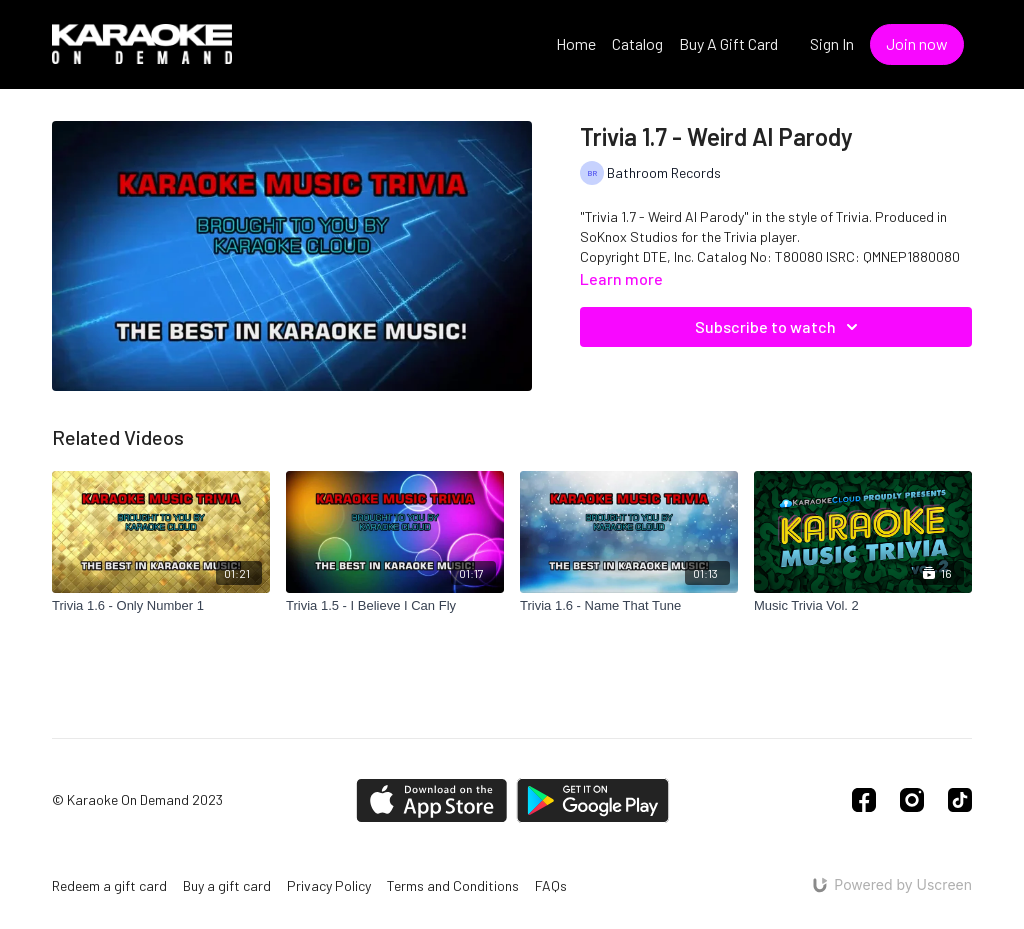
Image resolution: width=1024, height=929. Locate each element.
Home (576, 43)
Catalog (637, 43)
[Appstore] (431, 800)
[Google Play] (593, 800)
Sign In (832, 43)
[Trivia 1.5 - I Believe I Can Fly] (395, 606)
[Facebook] (864, 800)
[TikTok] (960, 800)
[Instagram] (912, 800)
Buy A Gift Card (728, 43)
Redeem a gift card (109, 885)
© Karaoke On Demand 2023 (137, 800)
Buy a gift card (227, 885)
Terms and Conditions (453, 885)
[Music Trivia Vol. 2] (863, 606)
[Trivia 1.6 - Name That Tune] (629, 606)
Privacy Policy (329, 885)
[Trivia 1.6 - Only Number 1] (161, 606)
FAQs (551, 885)
